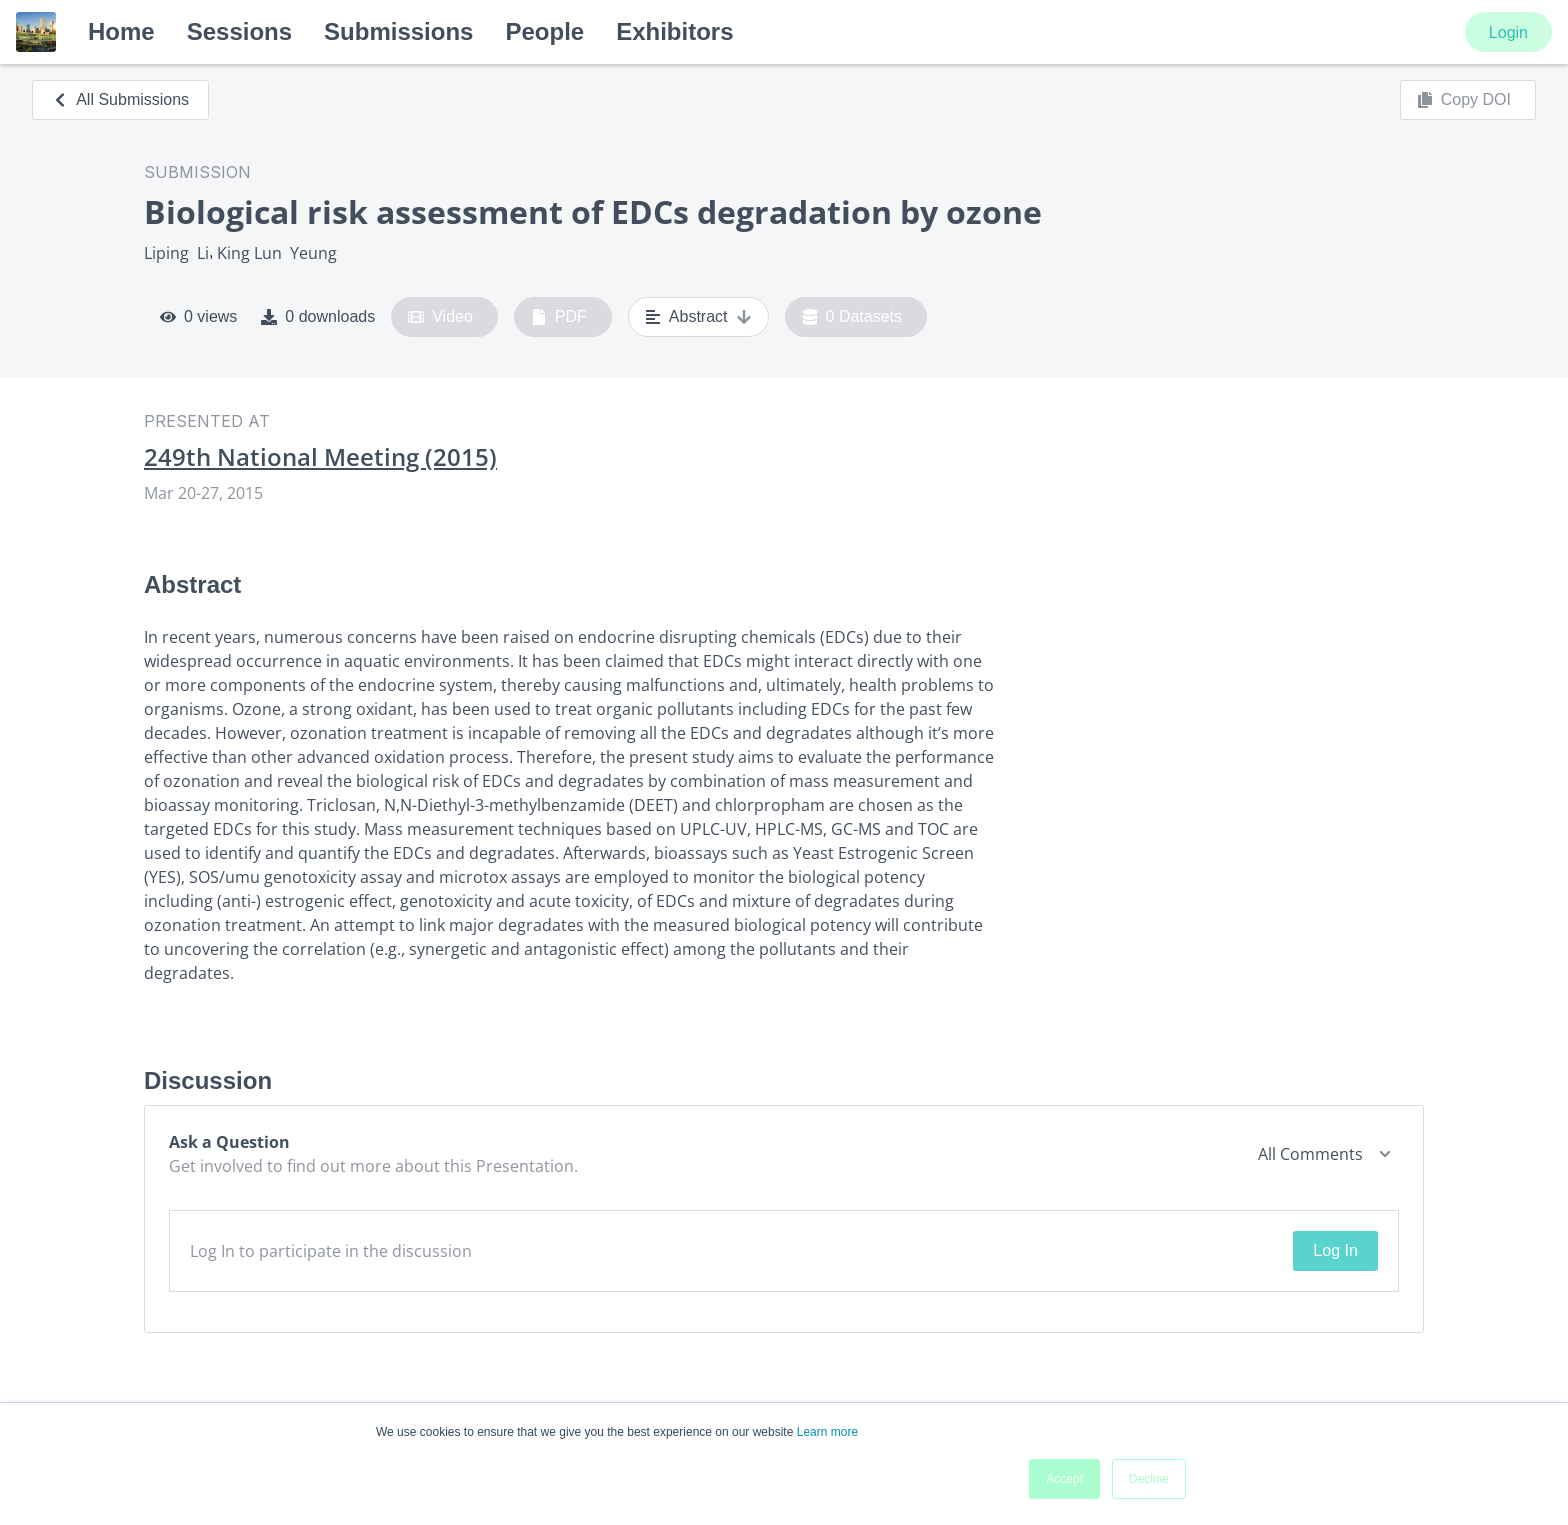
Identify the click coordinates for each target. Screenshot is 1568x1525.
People (544, 31)
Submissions (398, 31)
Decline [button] (1149, 1479)
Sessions (239, 31)
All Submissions (120, 99)
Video (440, 317)
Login (1508, 32)
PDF (559, 317)
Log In (1335, 1250)
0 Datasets (852, 317)
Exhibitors (674, 31)
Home (121, 31)
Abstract (698, 317)
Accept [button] (1064, 1479)
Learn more (827, 1432)
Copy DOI (1464, 100)
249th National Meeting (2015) (320, 457)
